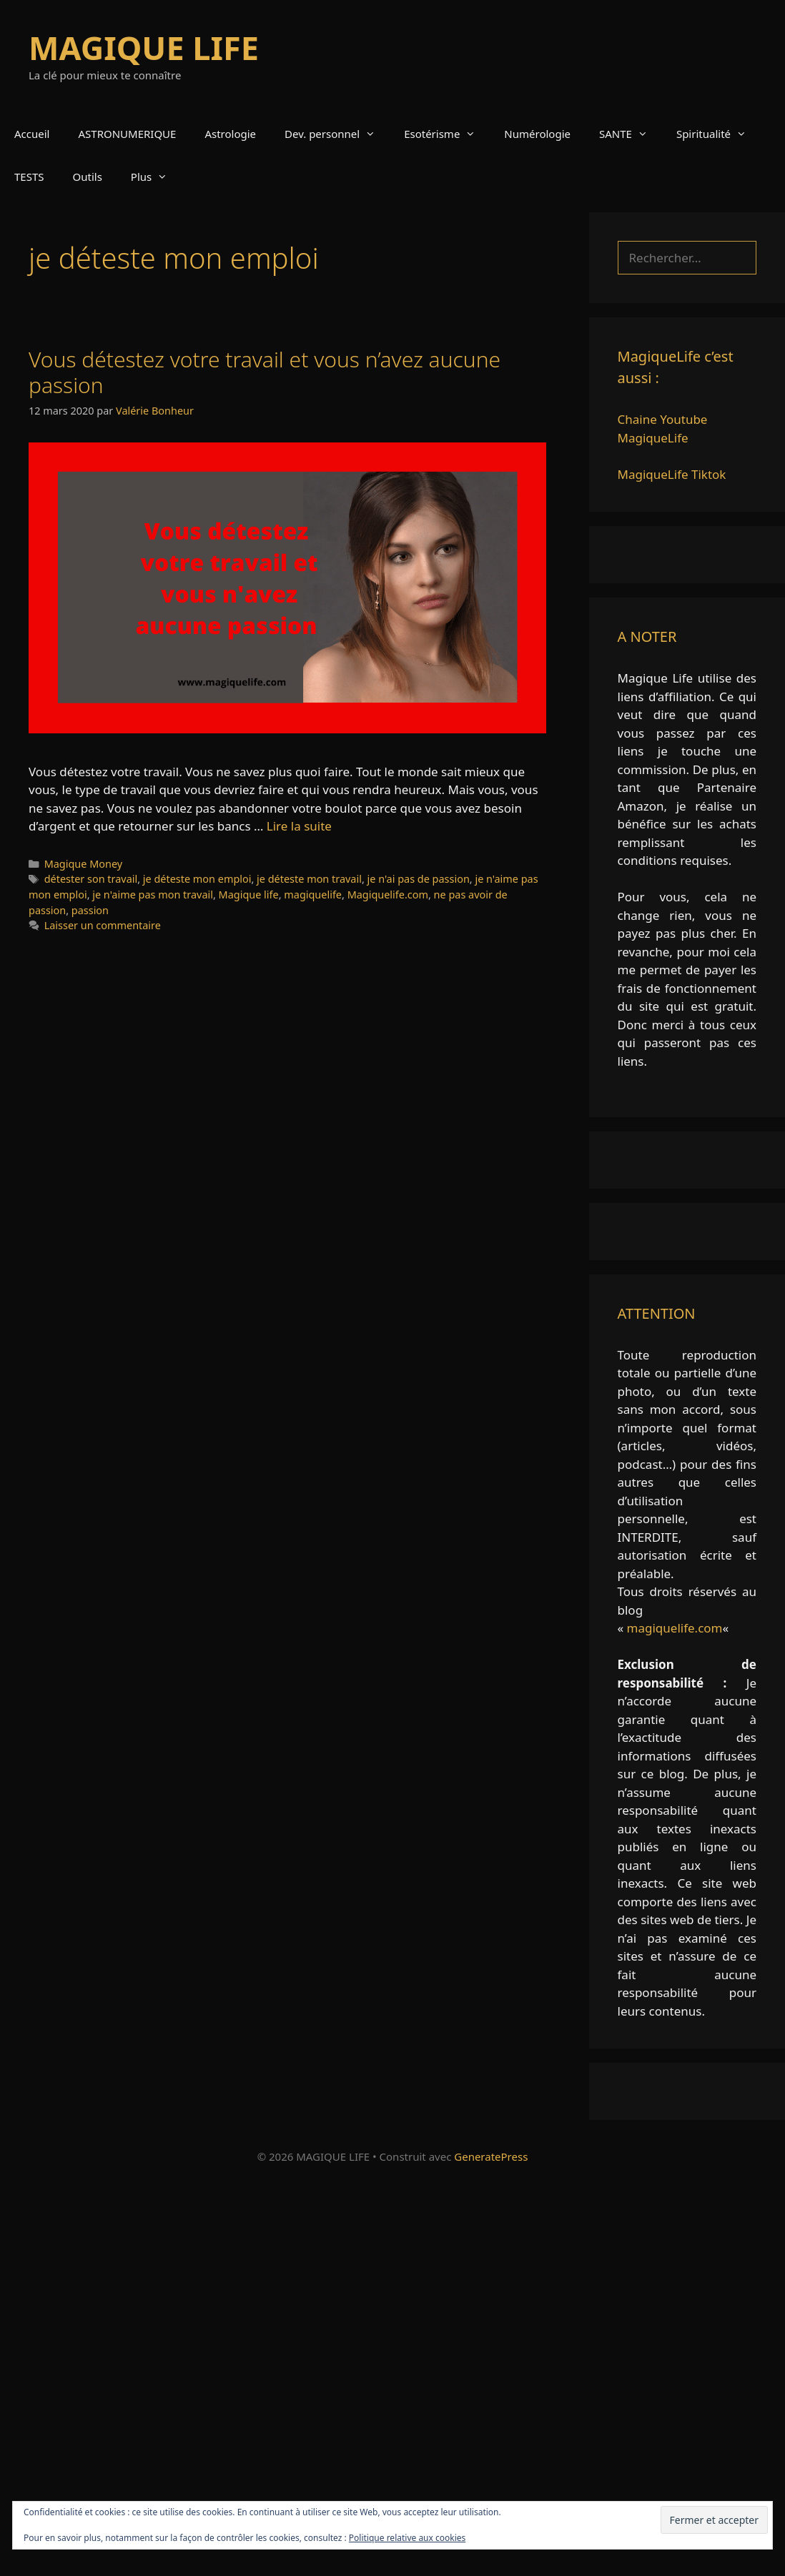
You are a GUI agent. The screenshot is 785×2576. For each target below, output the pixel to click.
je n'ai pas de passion (418, 879)
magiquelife (313, 894)
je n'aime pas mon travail (152, 894)
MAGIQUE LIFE (144, 47)
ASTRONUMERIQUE (127, 134)
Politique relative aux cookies (407, 2538)
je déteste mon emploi (197, 879)
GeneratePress (491, 2156)
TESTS (29, 176)
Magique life (249, 894)
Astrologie (230, 134)
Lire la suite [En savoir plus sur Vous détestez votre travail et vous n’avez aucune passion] (299, 826)
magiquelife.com (675, 1628)
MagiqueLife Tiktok (672, 474)
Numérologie (537, 134)
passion (90, 910)
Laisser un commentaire (102, 925)
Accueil (31, 134)
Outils (87, 176)
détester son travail (91, 879)
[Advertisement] (392, 2375)
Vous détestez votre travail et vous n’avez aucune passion (264, 372)
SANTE (630, 133)
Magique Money (83, 864)
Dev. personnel (337, 133)
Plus (156, 176)
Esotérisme (447, 133)
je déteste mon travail (309, 879)
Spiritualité (718, 133)
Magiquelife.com (387, 894)
